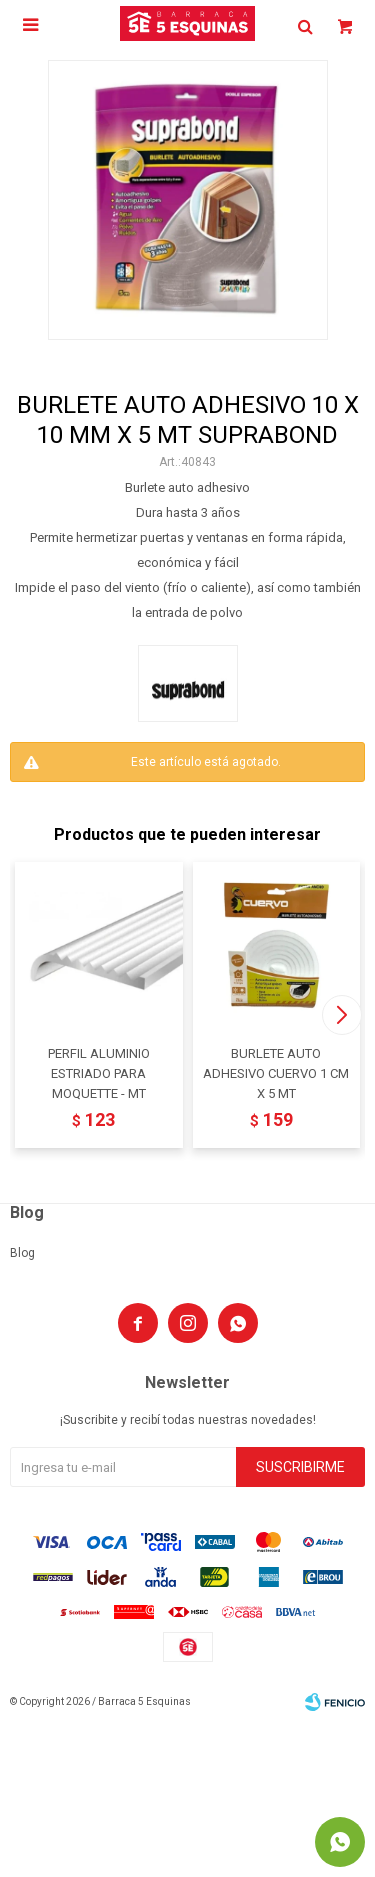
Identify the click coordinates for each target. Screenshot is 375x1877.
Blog (22, 1253)
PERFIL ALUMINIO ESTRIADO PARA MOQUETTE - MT (99, 1073)
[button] (341, 1015)
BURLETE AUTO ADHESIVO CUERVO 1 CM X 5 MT (276, 1073)
